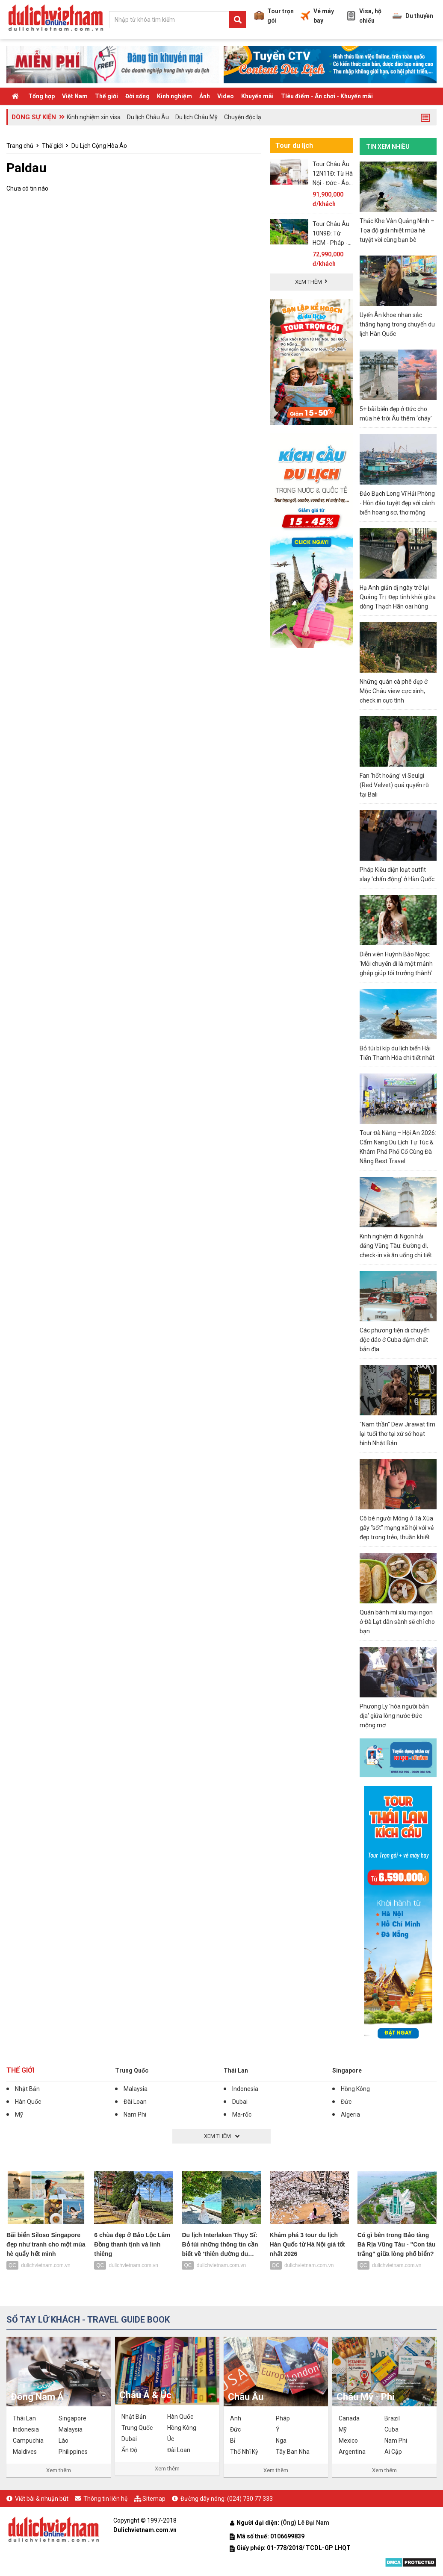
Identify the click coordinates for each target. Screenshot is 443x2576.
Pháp (283, 2418)
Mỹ (19, 2114)
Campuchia (28, 2440)
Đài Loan (135, 2101)
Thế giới (106, 96)
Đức (346, 2101)
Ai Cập (393, 2451)
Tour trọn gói (274, 16)
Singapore (347, 2070)
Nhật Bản (27, 2088)
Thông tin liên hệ (105, 2498)
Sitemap (153, 2498)
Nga (281, 2440)
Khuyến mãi (257, 96)
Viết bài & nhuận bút (41, 2498)
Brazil (392, 2418)
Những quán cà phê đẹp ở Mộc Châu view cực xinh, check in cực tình (394, 691)
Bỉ (232, 2440)
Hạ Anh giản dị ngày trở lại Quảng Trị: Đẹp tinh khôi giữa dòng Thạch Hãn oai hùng (398, 597)
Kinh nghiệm (174, 96)
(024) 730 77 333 (250, 2498)
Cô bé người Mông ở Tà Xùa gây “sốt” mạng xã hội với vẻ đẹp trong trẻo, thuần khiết (397, 1528)
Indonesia (245, 2088)
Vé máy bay (317, 16)
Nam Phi (135, 2114)
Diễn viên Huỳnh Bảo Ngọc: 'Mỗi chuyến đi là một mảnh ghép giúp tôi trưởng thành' (396, 963)
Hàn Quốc (28, 2101)
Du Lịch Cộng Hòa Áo (99, 145)
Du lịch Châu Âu (148, 117)
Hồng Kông (355, 2088)
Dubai (240, 2101)
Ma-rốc (241, 2114)
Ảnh (204, 96)
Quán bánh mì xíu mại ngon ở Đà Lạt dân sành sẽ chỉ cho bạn (397, 1622)
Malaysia (136, 2088)
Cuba (391, 2429)
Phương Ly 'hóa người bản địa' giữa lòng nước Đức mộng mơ (394, 1716)
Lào (63, 2440)
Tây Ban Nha (293, 2451)
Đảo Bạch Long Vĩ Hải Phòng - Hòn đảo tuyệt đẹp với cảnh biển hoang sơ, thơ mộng (397, 503)
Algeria (350, 2114)
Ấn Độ (129, 2450)
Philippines (73, 2451)
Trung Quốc (131, 2070)
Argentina (352, 2451)
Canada (349, 2418)
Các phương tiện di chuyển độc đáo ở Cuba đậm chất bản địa (395, 1340)
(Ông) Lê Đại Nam (306, 2522)
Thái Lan (236, 2070)
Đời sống (137, 96)
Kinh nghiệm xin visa (94, 117)
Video (225, 96)
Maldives (25, 2451)
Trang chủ (19, 145)
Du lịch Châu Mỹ (196, 117)
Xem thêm (58, 2470)
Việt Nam (75, 96)
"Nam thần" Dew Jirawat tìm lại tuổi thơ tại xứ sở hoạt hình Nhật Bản (397, 1434)
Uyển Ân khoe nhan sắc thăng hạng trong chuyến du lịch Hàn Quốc (397, 324)
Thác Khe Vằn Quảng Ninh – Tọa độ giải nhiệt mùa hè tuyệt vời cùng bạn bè (397, 230)
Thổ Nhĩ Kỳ (244, 2451)
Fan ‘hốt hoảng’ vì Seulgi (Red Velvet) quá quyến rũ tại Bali (394, 785)
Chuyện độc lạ (242, 117)
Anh (235, 2418)
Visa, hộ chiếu (363, 16)
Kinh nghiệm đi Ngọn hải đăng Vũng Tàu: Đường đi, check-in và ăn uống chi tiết (396, 1246)
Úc (170, 2438)
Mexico (348, 2440)
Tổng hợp (41, 96)
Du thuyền (413, 16)
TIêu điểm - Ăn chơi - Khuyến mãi (327, 96)
